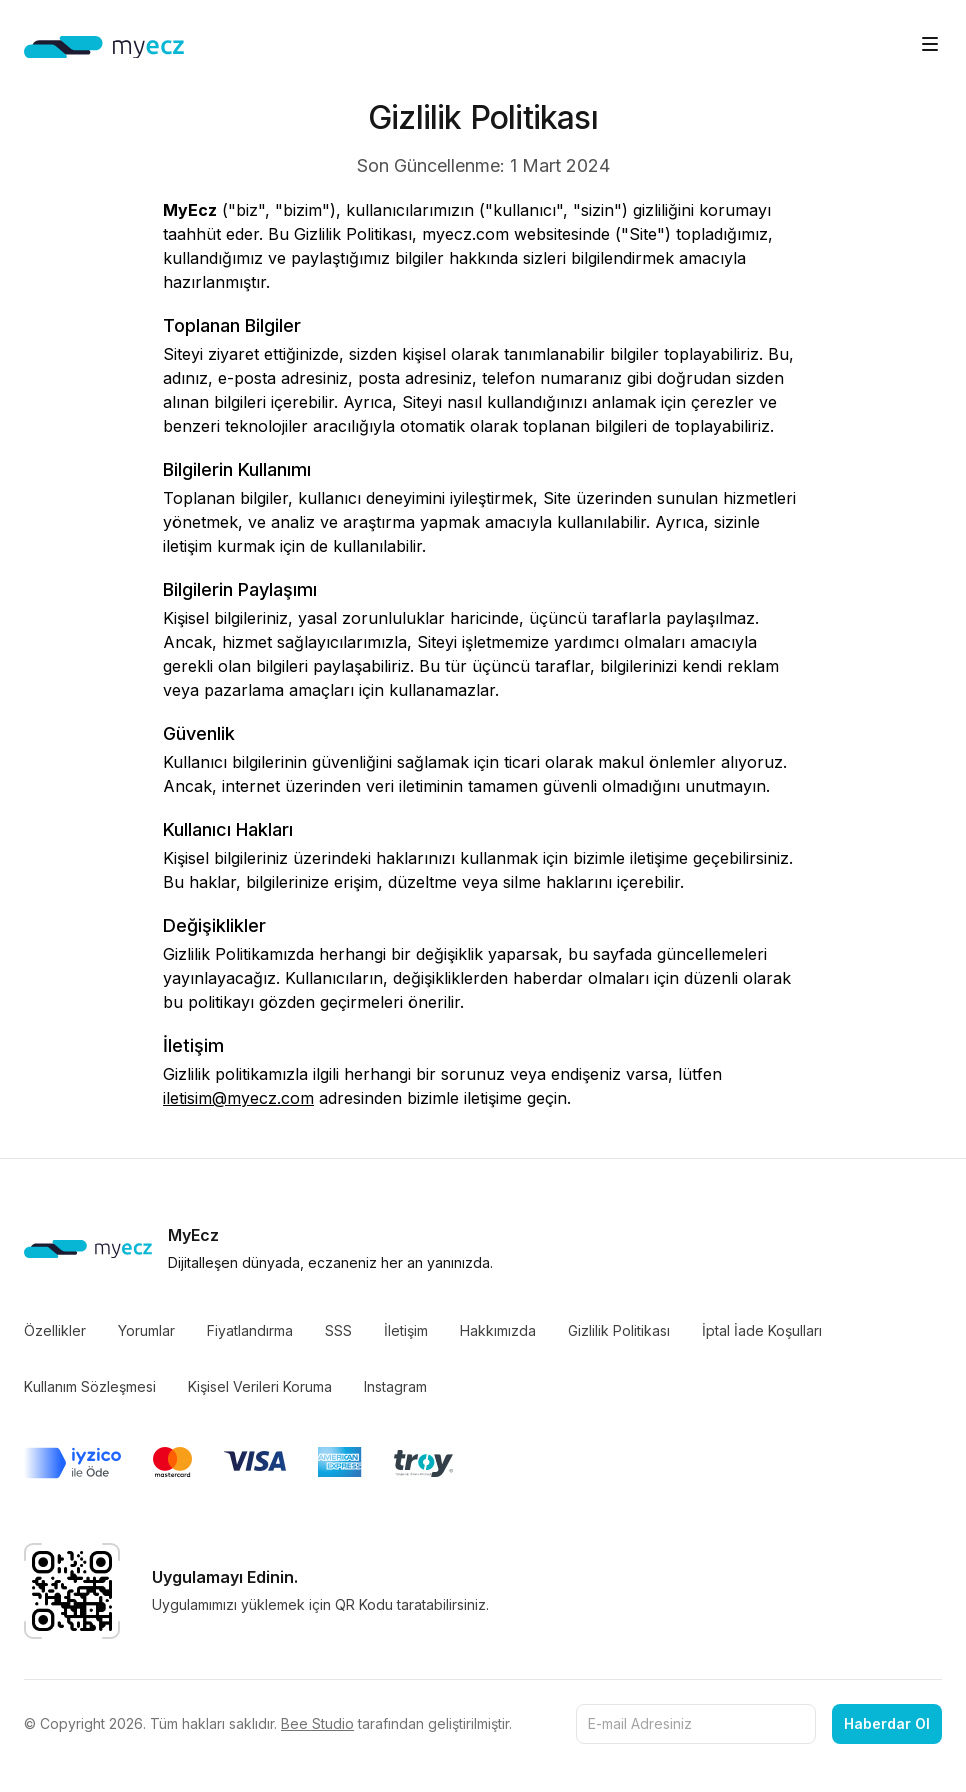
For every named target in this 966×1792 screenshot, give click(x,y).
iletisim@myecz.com (238, 1098)
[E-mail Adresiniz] (696, 1724)
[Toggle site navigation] (930, 44)
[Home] (104, 47)
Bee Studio (317, 1723)
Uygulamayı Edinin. (225, 1577)
